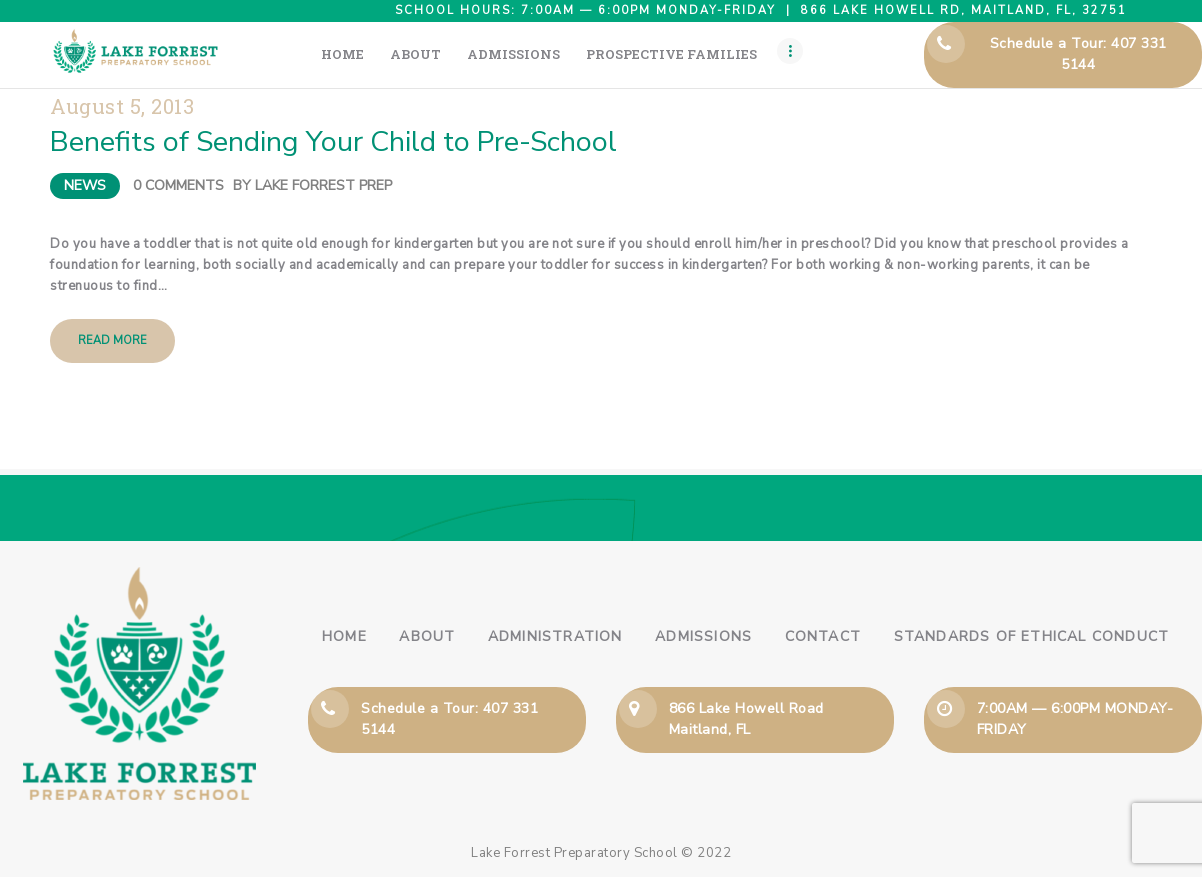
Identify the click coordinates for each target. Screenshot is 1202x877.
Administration (555, 636)
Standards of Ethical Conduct (1032, 636)
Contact (823, 636)
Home (344, 636)
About (427, 636)
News (85, 185)
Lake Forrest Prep (323, 185)
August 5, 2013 (122, 106)
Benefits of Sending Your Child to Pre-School (333, 142)
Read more (112, 340)
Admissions (703, 636)
